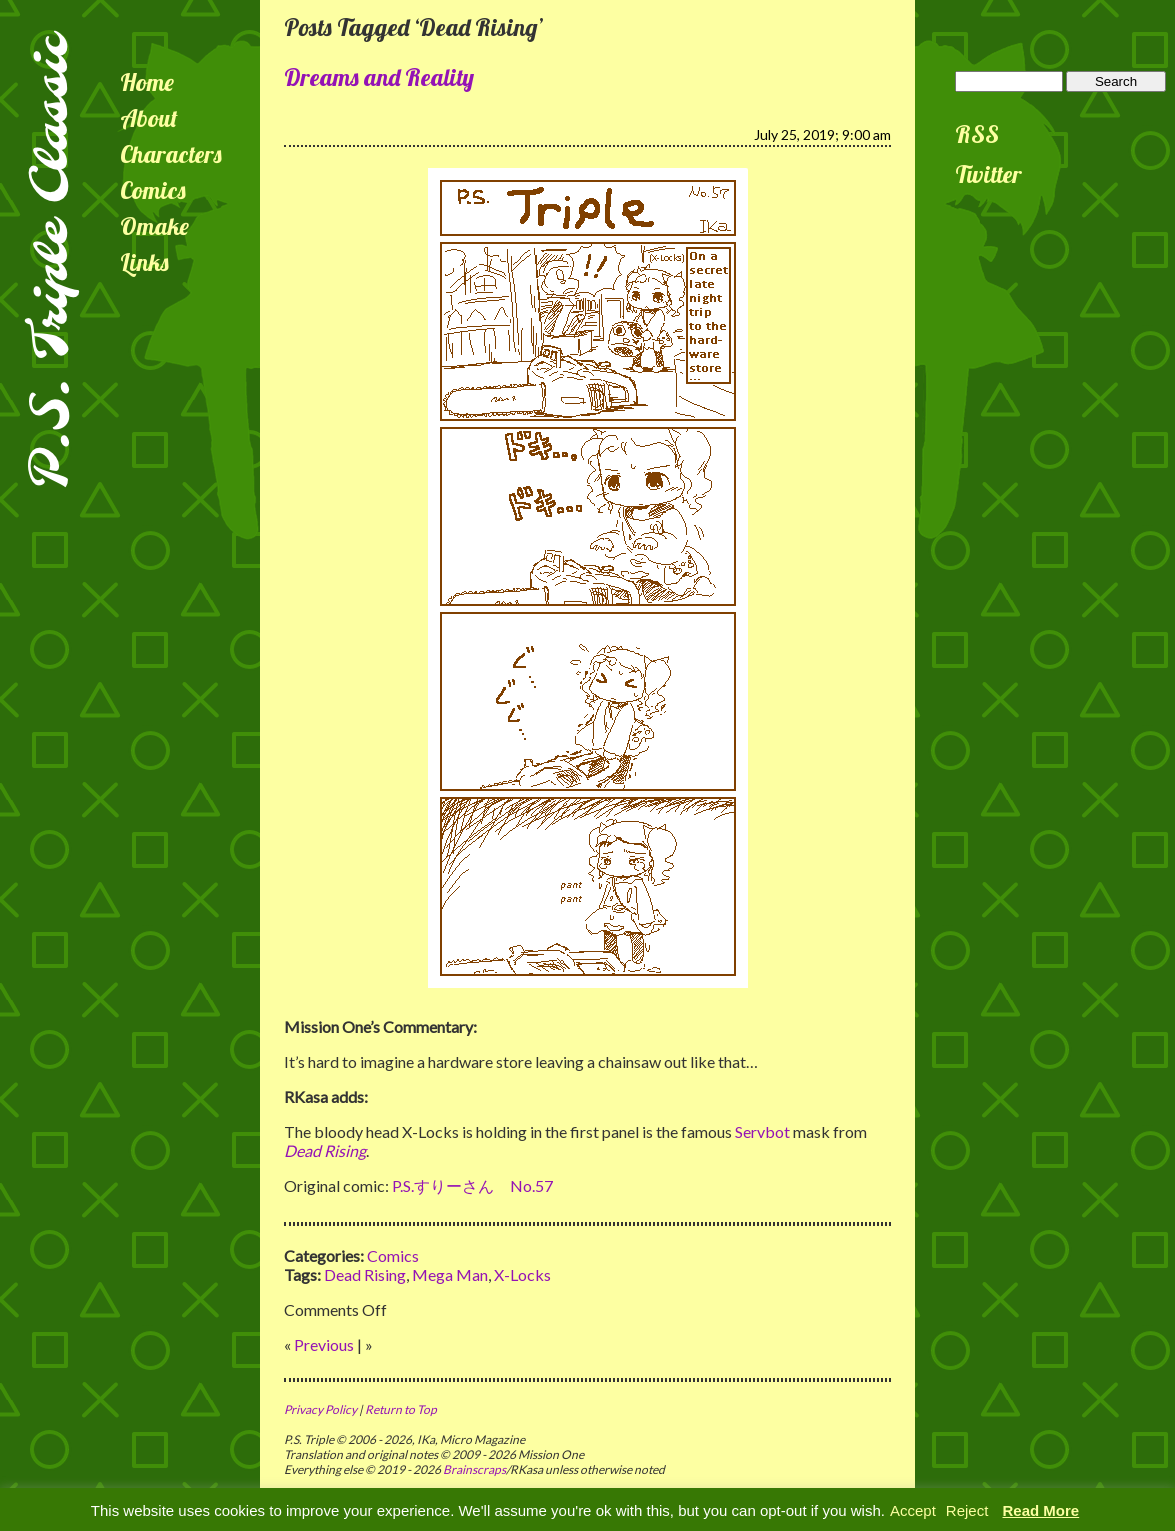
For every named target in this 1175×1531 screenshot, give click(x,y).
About (149, 118)
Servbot (762, 1131)
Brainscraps (474, 1469)
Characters (171, 154)
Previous (324, 1344)
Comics (153, 190)
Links (144, 262)
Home (147, 82)
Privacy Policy (320, 1409)
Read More (1041, 1510)
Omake (154, 226)
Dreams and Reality (379, 77)
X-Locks (522, 1274)
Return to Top (401, 1409)
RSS (977, 134)
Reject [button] (967, 1510)
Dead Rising (365, 1274)
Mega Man (450, 1274)
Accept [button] (913, 1510)
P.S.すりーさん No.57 (472, 1185)
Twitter (988, 174)
